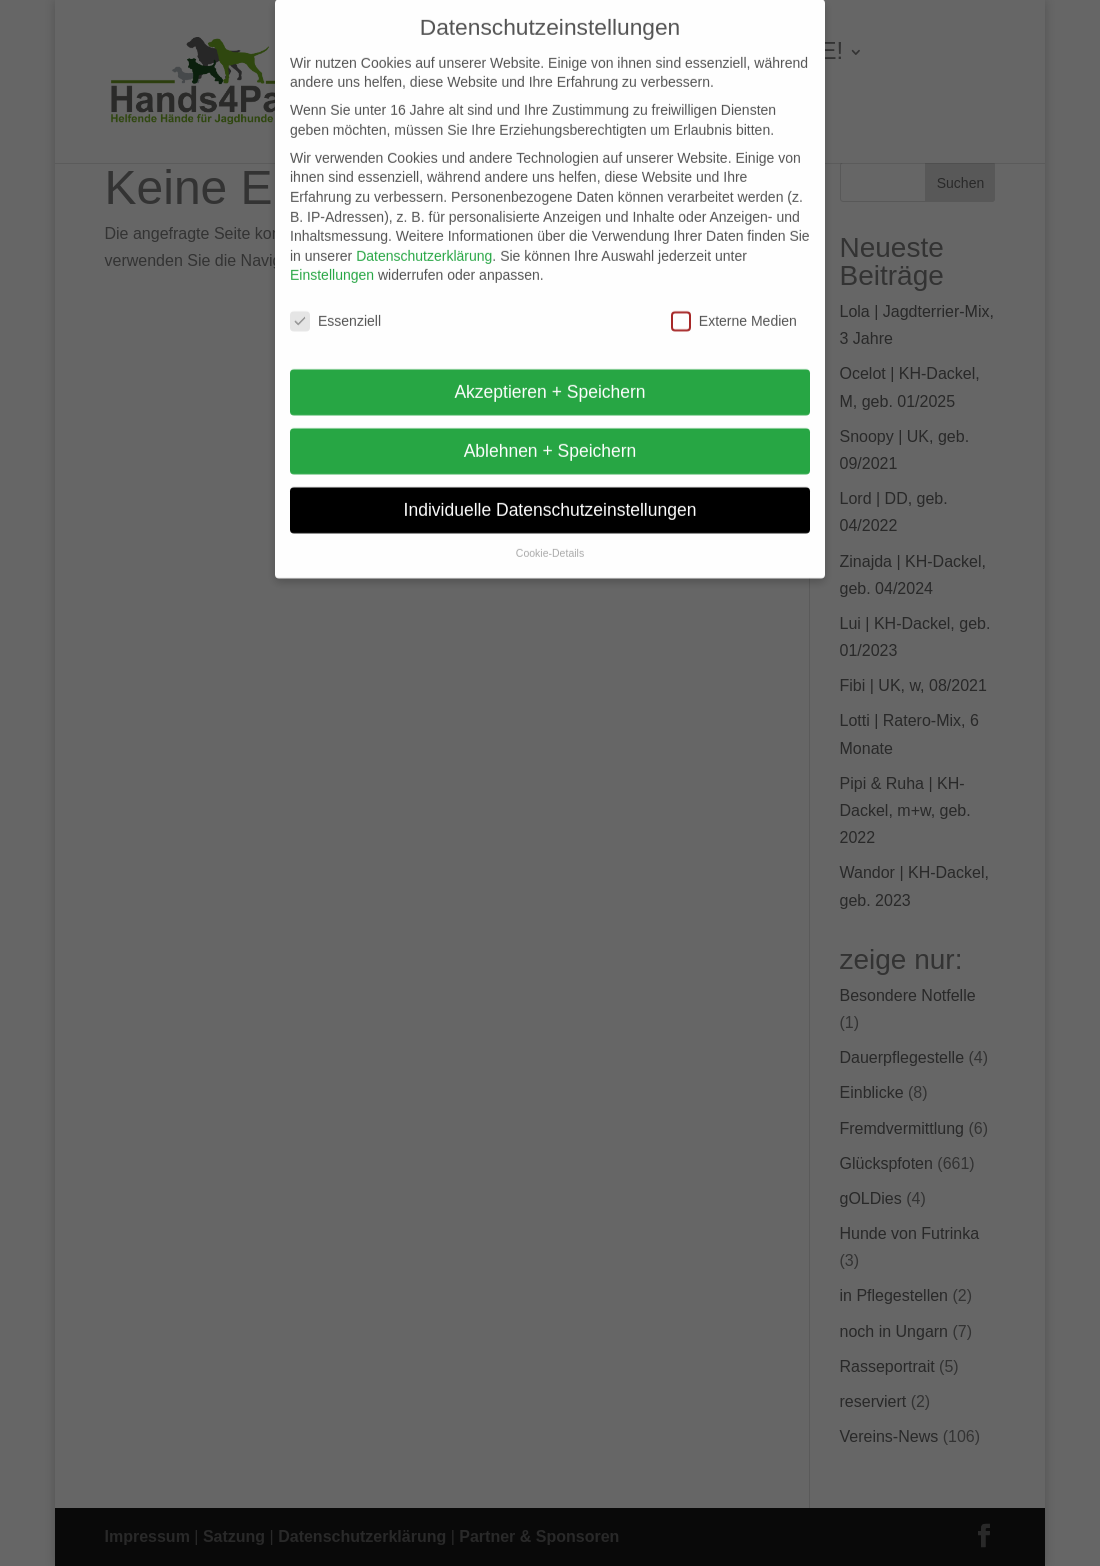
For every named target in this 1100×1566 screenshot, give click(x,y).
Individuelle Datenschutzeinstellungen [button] (550, 496)
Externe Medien (734, 307)
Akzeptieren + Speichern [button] (549, 378)
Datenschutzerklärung (424, 242)
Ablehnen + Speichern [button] (550, 437)
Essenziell (335, 307)
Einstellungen (332, 261)
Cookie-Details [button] (550, 540)
